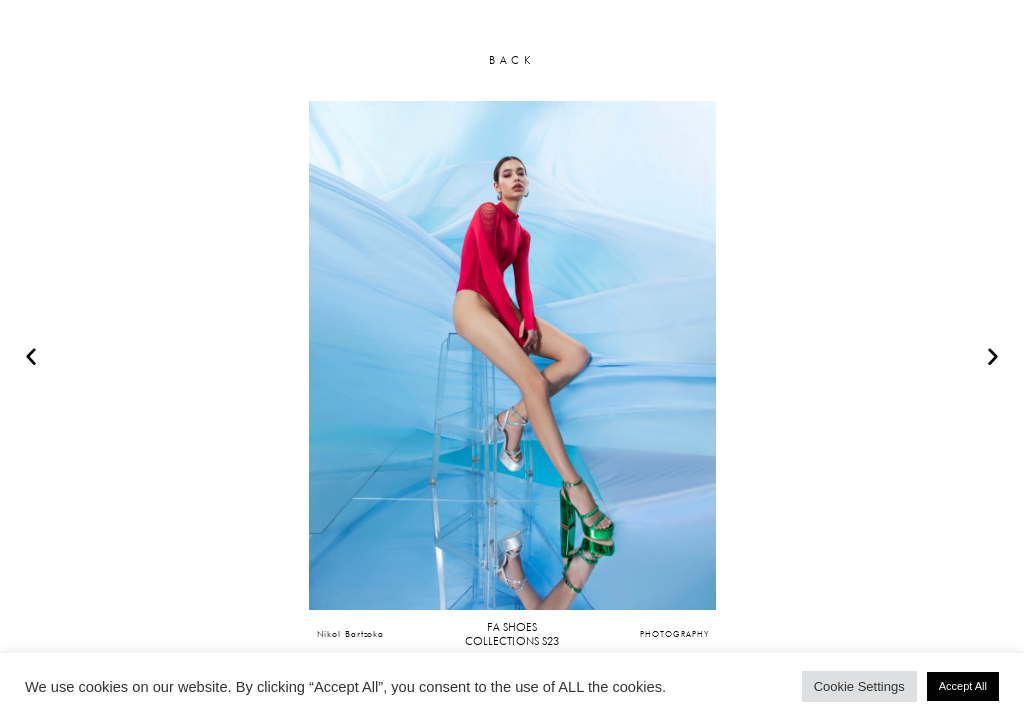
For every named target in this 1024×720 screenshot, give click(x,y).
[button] (31, 356)
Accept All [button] (963, 686)
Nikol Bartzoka (351, 633)
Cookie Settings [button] (859, 686)
